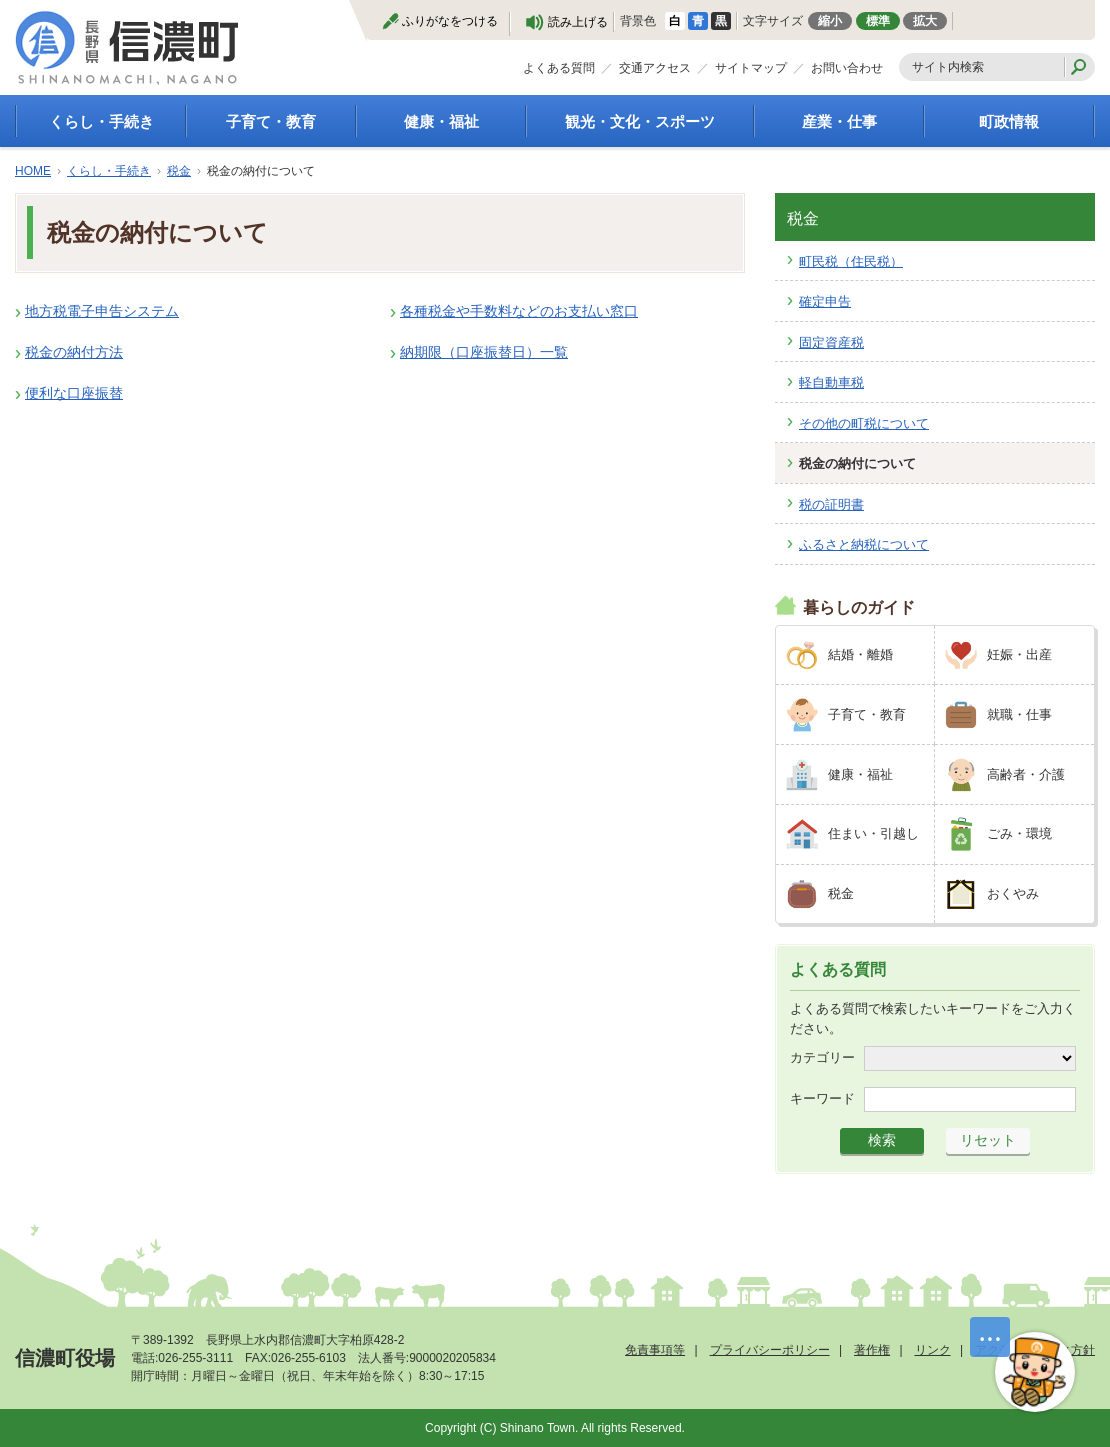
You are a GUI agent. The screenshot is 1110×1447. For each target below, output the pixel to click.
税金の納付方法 (74, 352)
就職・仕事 (1019, 714)
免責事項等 (655, 1350)
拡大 (925, 21)
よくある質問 (559, 68)
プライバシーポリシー (770, 1350)
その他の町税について (864, 423)
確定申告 (825, 301)
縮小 (830, 21)
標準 (878, 21)
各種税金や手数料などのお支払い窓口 (519, 311)
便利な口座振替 (74, 393)
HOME (33, 171)
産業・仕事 (839, 121)
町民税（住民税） (851, 261)
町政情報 (1009, 121)
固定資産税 (831, 342)
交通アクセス (655, 68)
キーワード (822, 1098)
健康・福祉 (441, 121)
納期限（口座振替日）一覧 (484, 352)
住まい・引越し (873, 833)
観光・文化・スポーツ (640, 121)
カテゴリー (822, 1057)
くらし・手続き (101, 121)
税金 (179, 171)
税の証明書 (831, 504)
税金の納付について (857, 463)
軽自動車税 (831, 382)
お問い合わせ (847, 68)
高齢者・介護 (1026, 774)
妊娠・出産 (1019, 654)
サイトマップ (751, 68)
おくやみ (1013, 893)
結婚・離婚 (860, 654)
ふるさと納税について (864, 544)
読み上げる (578, 22)
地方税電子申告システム (102, 311)
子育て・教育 (271, 121)
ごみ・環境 (1019, 833)
